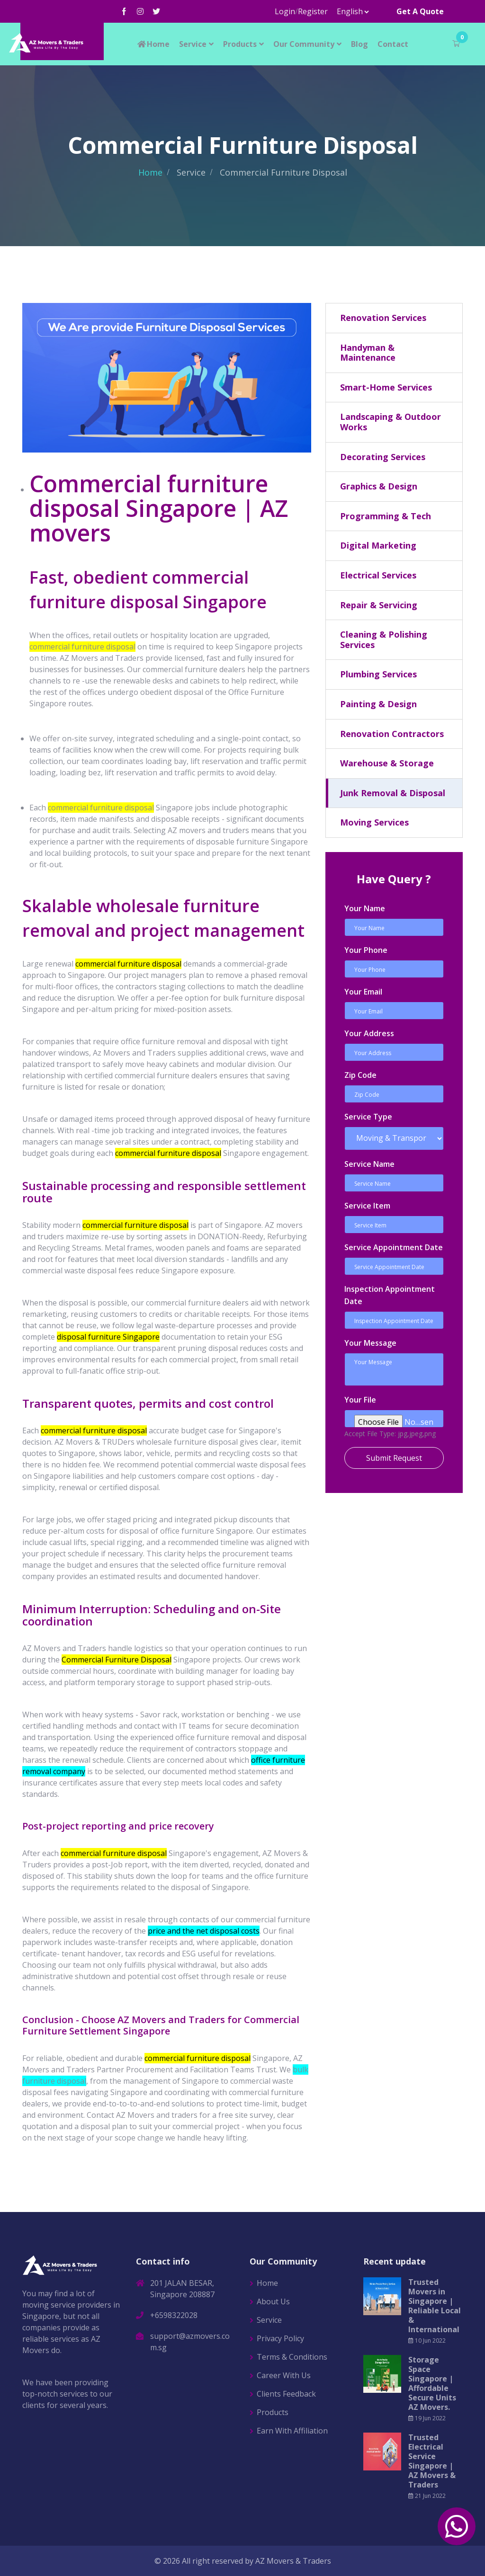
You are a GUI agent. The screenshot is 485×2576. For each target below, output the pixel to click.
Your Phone (365, 950)
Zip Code (360, 1075)
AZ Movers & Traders (293, 2561)
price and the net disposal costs (204, 1931)
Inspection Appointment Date (389, 1295)
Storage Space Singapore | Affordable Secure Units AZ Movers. (432, 2383)
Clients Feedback (286, 2394)
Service (193, 44)
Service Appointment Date (393, 1247)
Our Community (303, 44)
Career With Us (284, 2375)
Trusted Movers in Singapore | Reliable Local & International (434, 2306)
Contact (392, 44)
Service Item (367, 1205)
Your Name (364, 908)
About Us (273, 2301)
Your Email (363, 991)
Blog (359, 44)
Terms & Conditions (292, 2357)
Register (313, 11)
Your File (360, 1400)
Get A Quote (420, 11)
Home (153, 44)
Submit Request (394, 1458)
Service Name (369, 1164)
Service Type (368, 1116)
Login (285, 11)
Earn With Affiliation (292, 2430)
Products (240, 44)
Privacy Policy (280, 2338)
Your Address (369, 1033)
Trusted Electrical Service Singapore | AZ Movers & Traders (432, 2461)
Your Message (370, 1343)
